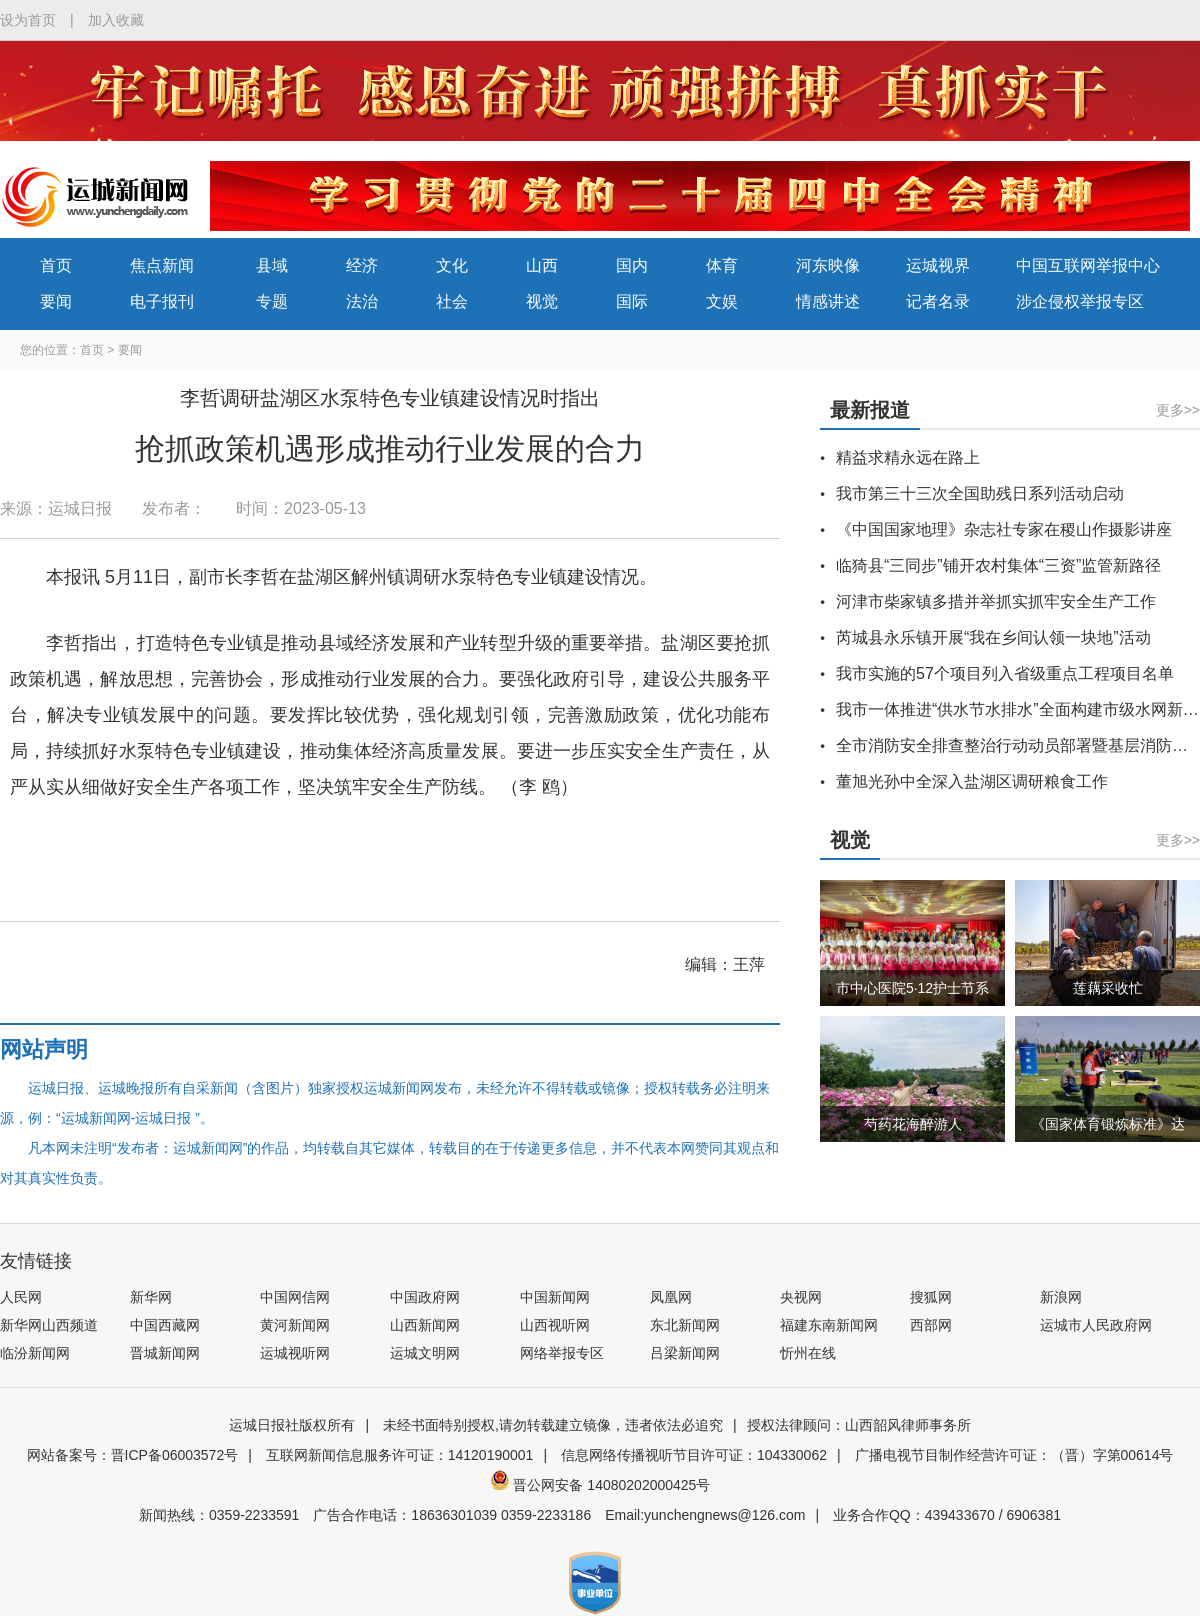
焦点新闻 (162, 265)
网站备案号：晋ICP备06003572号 (133, 1455)
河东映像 (828, 265)
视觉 (542, 301)
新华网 (151, 1297)
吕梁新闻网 (685, 1353)
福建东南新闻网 (829, 1325)
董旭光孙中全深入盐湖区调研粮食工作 (972, 781)
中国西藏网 (165, 1325)
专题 (272, 301)
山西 (542, 265)
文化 (452, 265)
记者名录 (938, 301)
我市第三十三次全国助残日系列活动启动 (980, 493)
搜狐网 (931, 1297)
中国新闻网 (555, 1297)
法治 (362, 301)
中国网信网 (295, 1297)
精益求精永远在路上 (908, 457)
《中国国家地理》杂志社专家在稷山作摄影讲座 (1004, 529)
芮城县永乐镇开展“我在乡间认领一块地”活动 (993, 637)
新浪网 (1061, 1297)
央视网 (801, 1297)
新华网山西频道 (49, 1325)
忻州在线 (808, 1353)
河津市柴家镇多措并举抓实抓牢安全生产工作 (996, 601)
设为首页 (28, 20)
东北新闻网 (685, 1325)
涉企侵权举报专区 (1080, 301)
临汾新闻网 (35, 1353)
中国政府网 (425, 1297)
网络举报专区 (562, 1353)
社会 (452, 301)
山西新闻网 (425, 1325)
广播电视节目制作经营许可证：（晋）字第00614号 (1014, 1455)
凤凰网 (671, 1297)
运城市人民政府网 (1096, 1325)
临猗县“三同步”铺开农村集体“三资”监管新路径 (998, 565)
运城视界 (938, 265)
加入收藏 (116, 20)
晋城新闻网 (165, 1353)
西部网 (931, 1325)
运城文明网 (425, 1353)
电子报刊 (162, 301)
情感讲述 (828, 301)
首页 (56, 265)
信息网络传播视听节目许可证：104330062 (694, 1455)
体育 (722, 265)
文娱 (722, 301)
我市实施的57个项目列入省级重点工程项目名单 (1005, 673)
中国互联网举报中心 (1088, 265)
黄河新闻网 (295, 1325)
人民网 (21, 1297)
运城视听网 (295, 1353)
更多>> (1178, 410)
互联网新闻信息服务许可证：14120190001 (400, 1455)
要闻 (56, 301)
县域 (272, 265)
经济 (362, 265)
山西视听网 (555, 1325)
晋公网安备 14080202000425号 (600, 1485)
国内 (632, 265)
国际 (632, 301)
